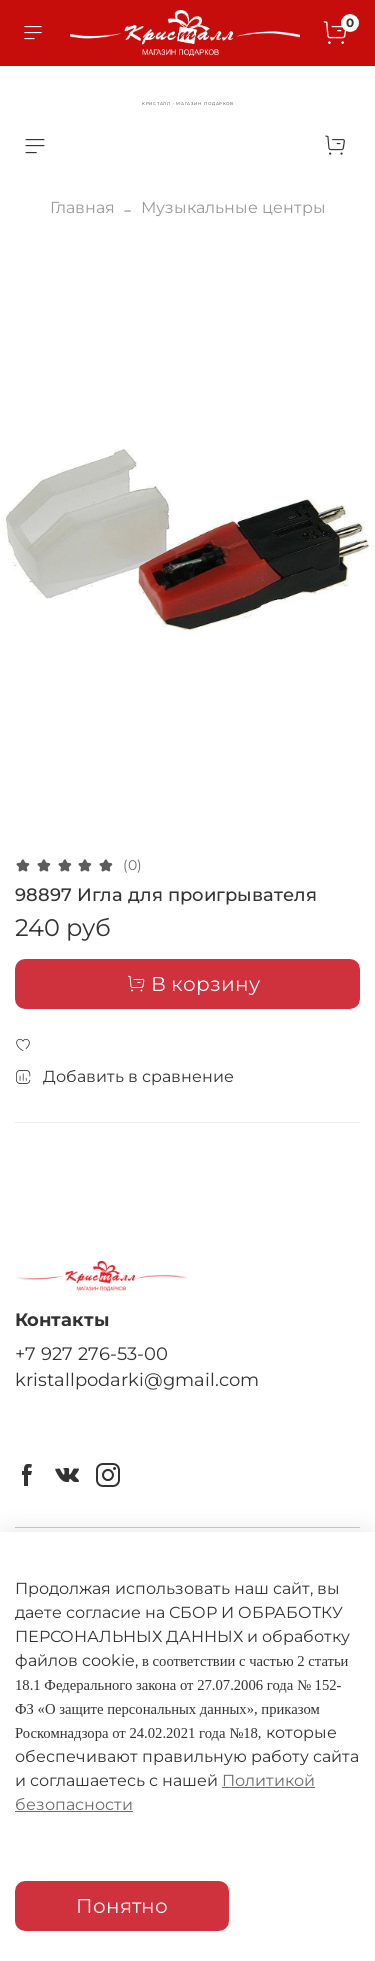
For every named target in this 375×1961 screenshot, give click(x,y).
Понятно (122, 1906)
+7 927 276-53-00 (91, 1353)
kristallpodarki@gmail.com (137, 1379)
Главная (82, 207)
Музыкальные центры (233, 207)
